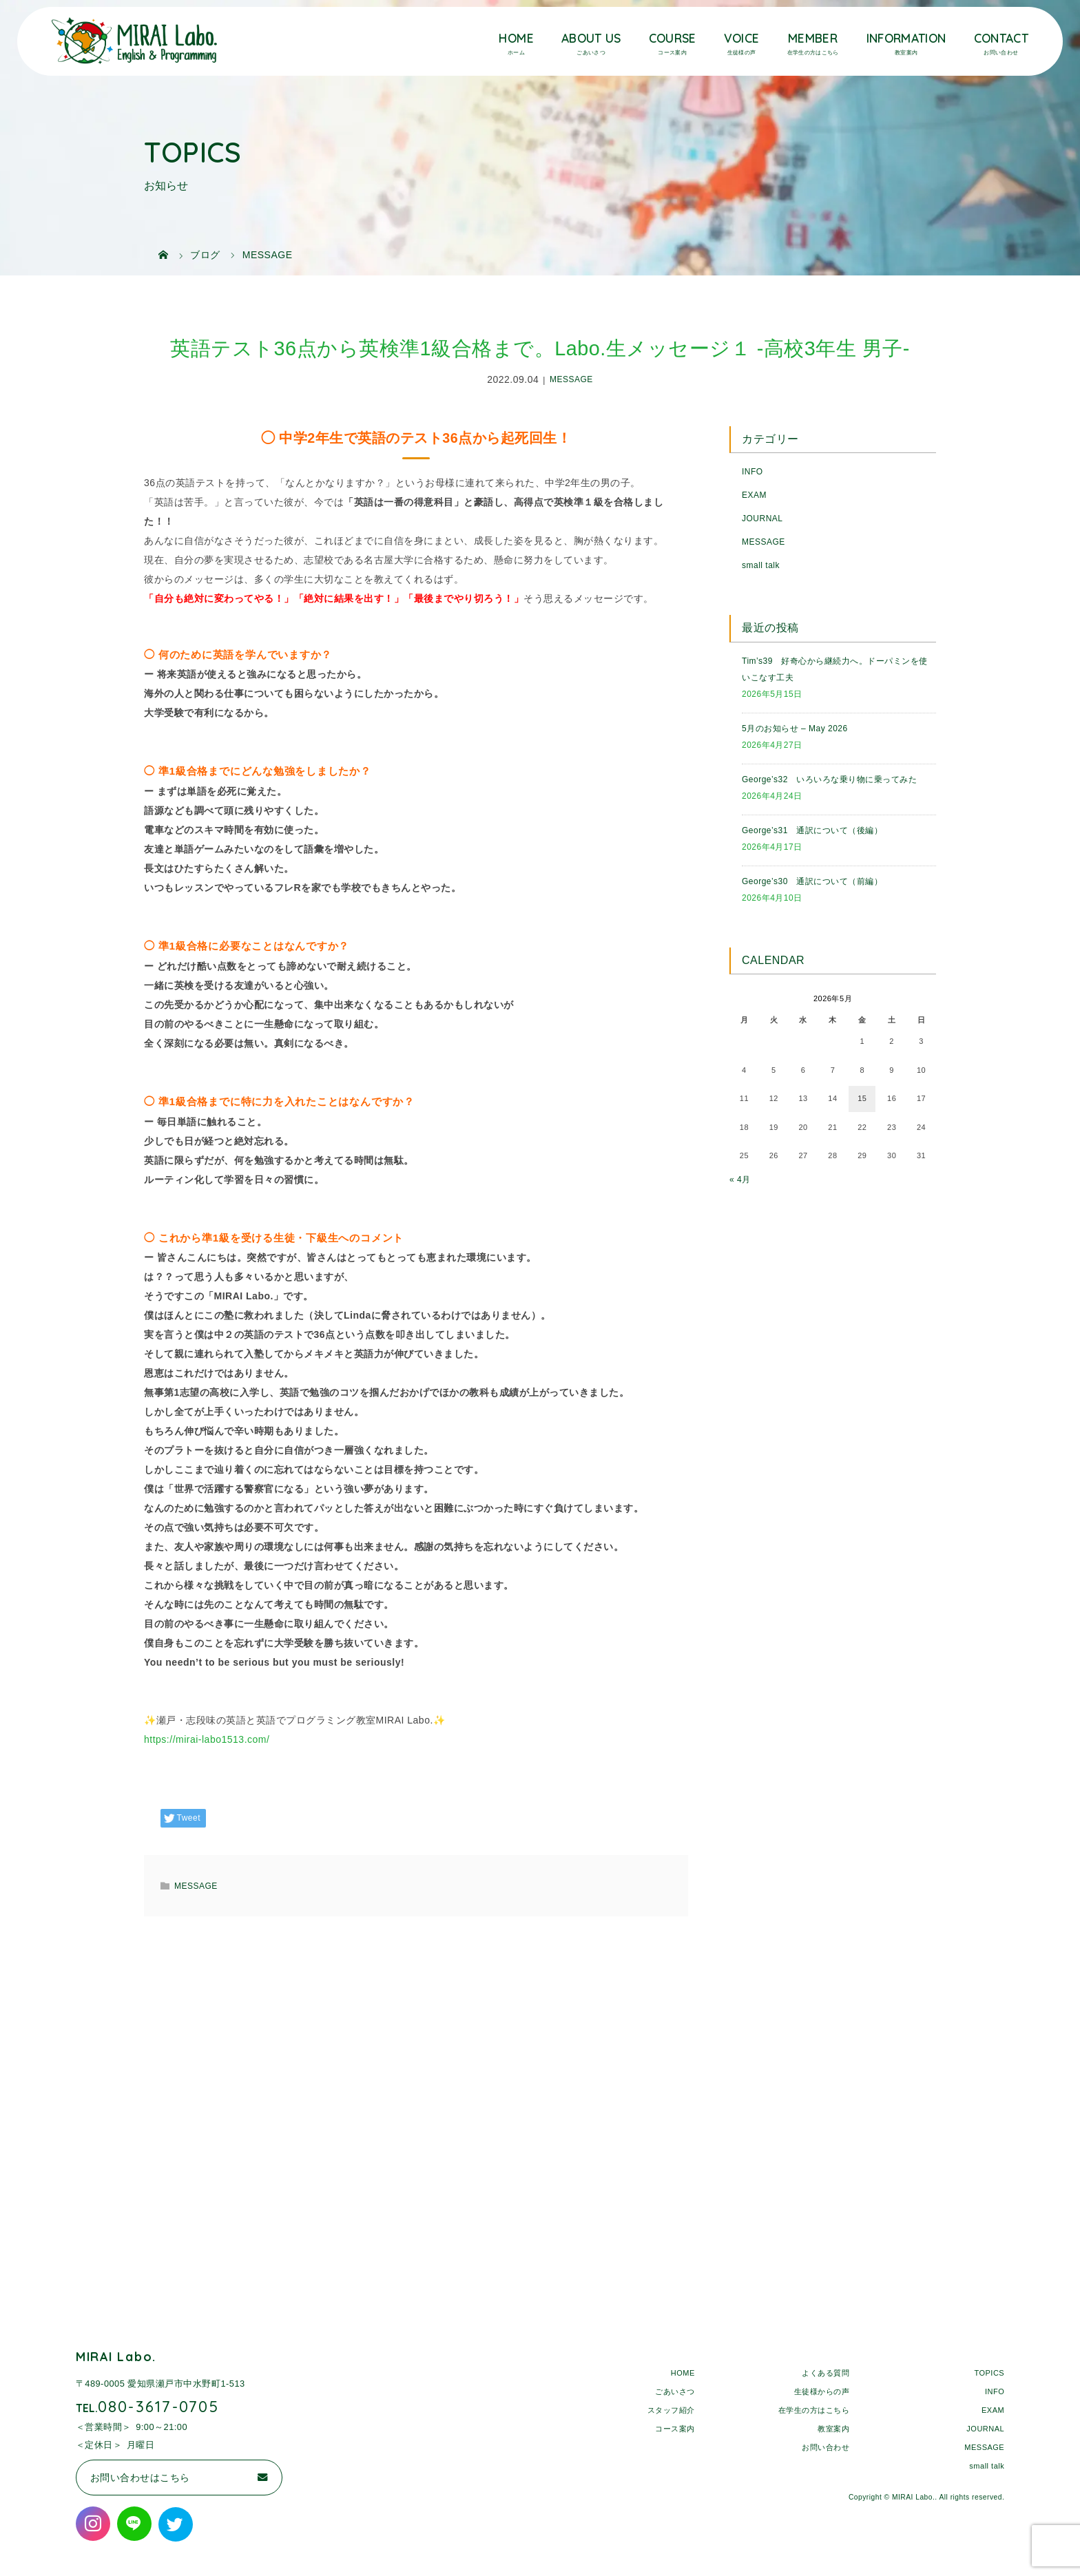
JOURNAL (762, 518)
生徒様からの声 (822, 2391)
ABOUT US (591, 37)
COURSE (672, 37)
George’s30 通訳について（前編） (812, 881)
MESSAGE (571, 380)
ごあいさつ (675, 2391)
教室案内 (833, 2429)
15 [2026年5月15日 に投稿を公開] (862, 1098)
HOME (516, 37)
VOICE (742, 37)
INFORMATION (906, 37)
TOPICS (989, 2373)
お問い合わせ (825, 2447)
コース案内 (675, 2429)
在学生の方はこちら (814, 2410)
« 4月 (740, 1179)
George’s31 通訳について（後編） (812, 830)
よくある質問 (825, 2373)
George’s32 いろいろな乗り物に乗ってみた (829, 779)
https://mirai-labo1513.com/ (206, 1739)
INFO (752, 472)
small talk (761, 565)
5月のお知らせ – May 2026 (795, 728)
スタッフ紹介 (671, 2410)
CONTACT (1001, 37)
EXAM (754, 495)
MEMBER (813, 37)
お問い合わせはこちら (140, 2477)
